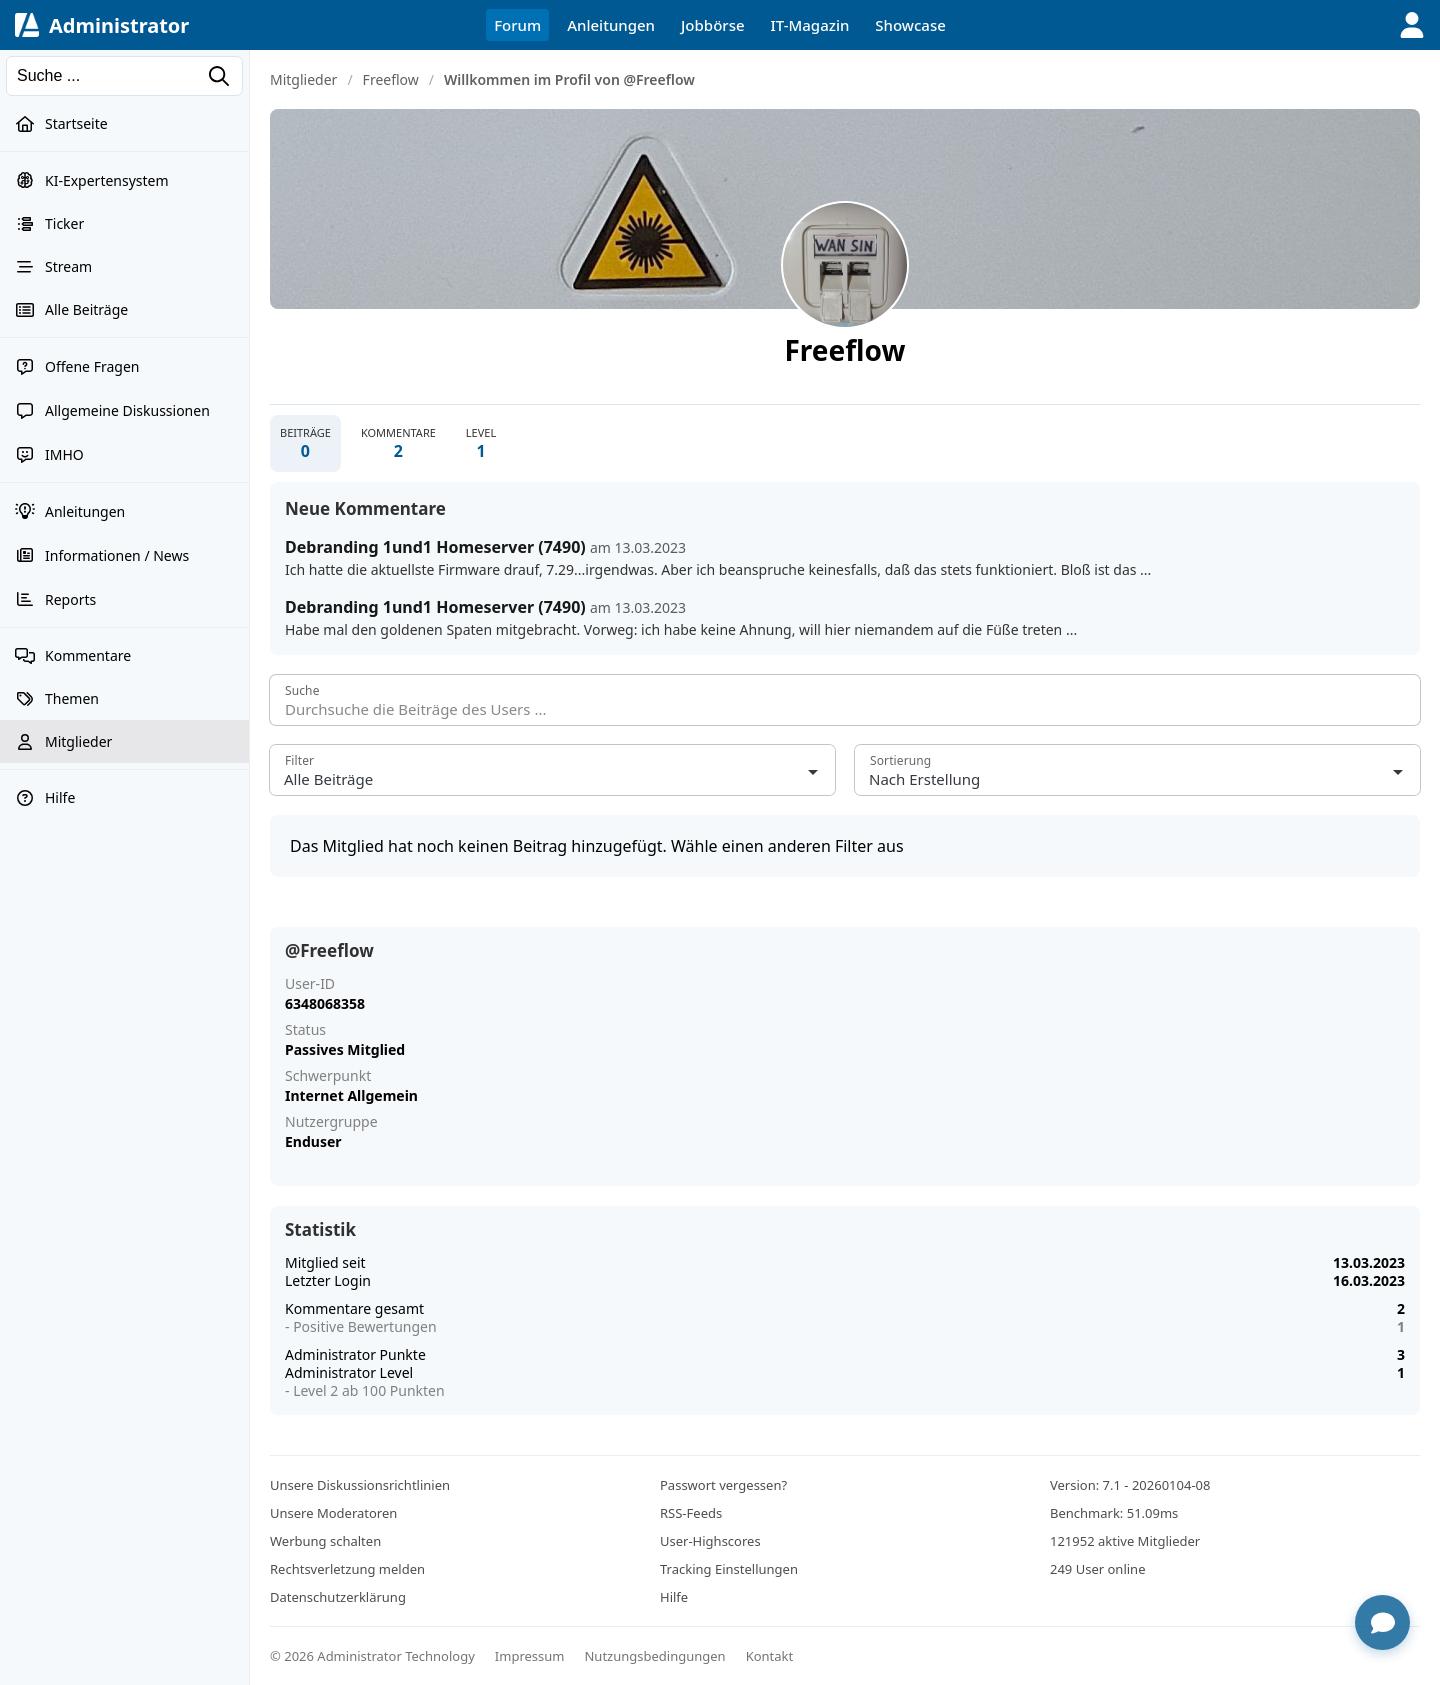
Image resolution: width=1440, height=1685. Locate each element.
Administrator (119, 25)
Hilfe (674, 1597)
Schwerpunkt (328, 1076)
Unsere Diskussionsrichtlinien (360, 1485)
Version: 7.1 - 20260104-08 (1130, 1485)
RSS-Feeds (691, 1513)
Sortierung (900, 760)
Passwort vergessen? (723, 1485)
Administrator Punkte (355, 1354)
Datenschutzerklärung (338, 1597)
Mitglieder (303, 79)
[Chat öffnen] (1382, 1622)
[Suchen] (124, 76)
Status (305, 1030)
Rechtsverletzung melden (347, 1569)
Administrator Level (349, 1372)
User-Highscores (710, 1541)
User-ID (310, 984)
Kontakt (770, 1656)
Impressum (530, 1656)
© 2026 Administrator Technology (372, 1656)
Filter (299, 760)
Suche (302, 690)
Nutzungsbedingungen (654, 1656)
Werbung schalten (325, 1541)
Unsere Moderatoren (333, 1513)
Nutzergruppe (331, 1122)
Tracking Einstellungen (729, 1569)
